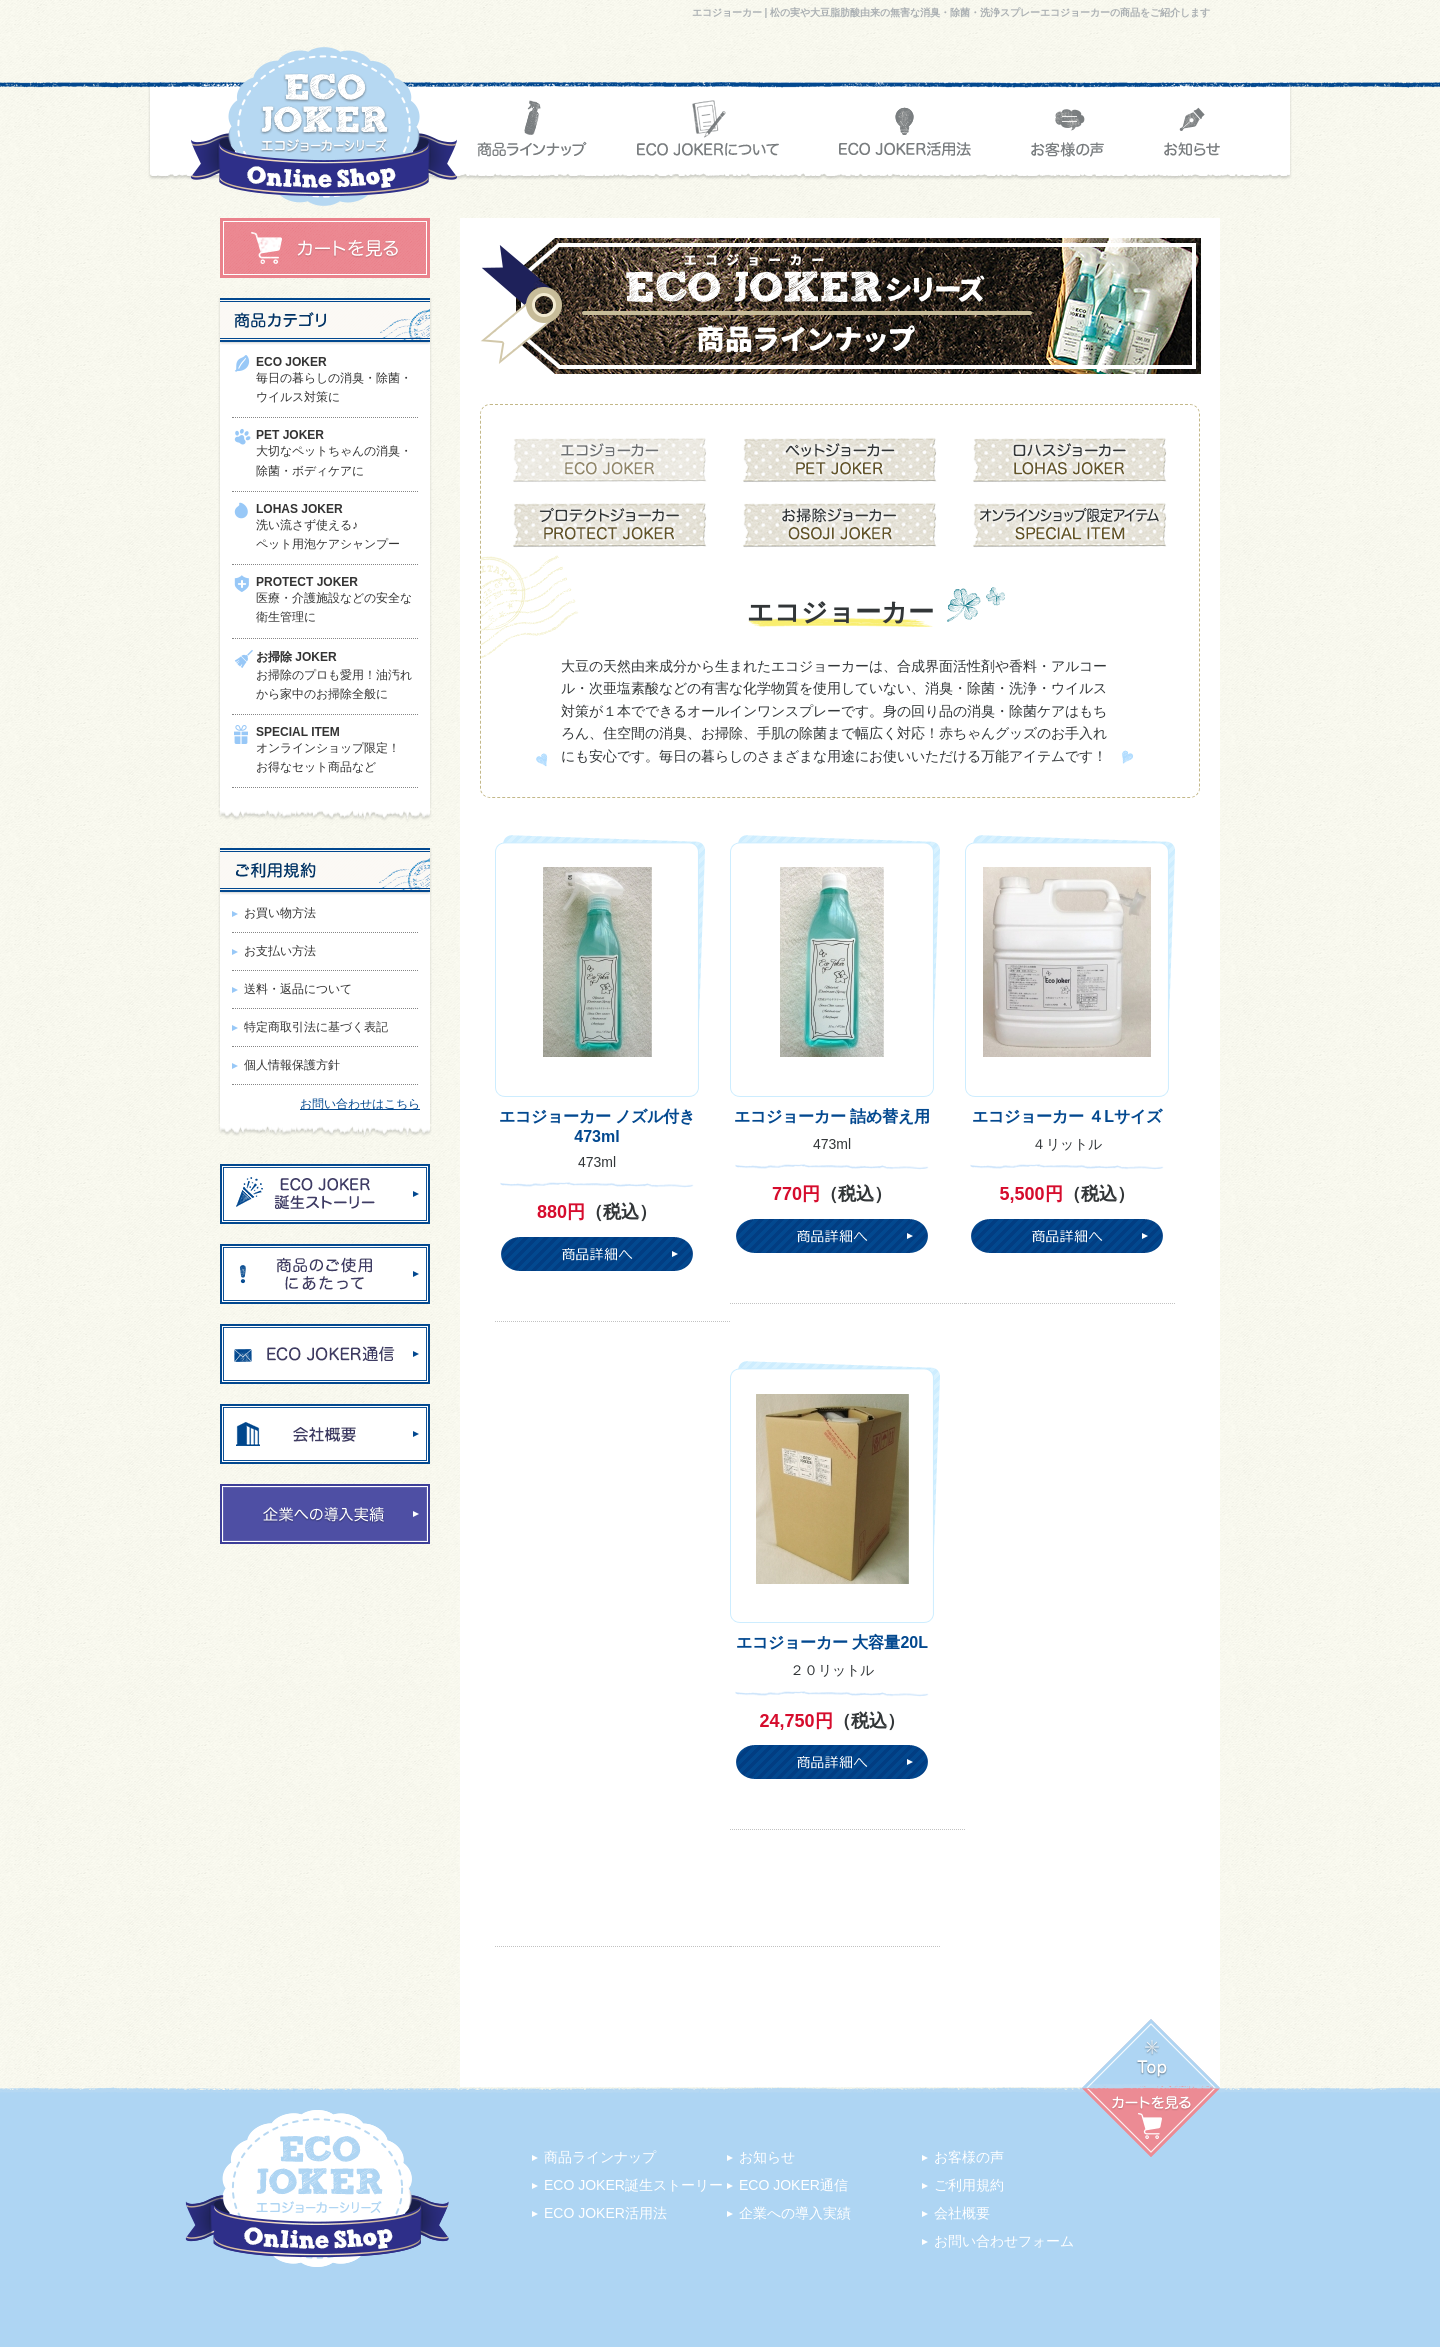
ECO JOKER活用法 (605, 2213)
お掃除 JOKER (296, 657)
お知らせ (767, 2157)
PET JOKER (290, 435)
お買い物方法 (280, 913)
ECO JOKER (291, 362)
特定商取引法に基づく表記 (316, 1027)
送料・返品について (298, 989)
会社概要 (962, 2213)
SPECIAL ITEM (298, 732)
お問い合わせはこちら (360, 1104)
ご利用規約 (969, 2185)
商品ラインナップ (600, 2157)
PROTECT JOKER (307, 582)
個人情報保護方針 (292, 1065)
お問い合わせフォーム (1004, 2241)
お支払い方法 (280, 951)
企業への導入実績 (795, 2213)
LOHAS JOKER (299, 509)
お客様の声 (969, 2157)
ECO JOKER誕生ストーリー (633, 2185)
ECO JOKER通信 (793, 2185)
